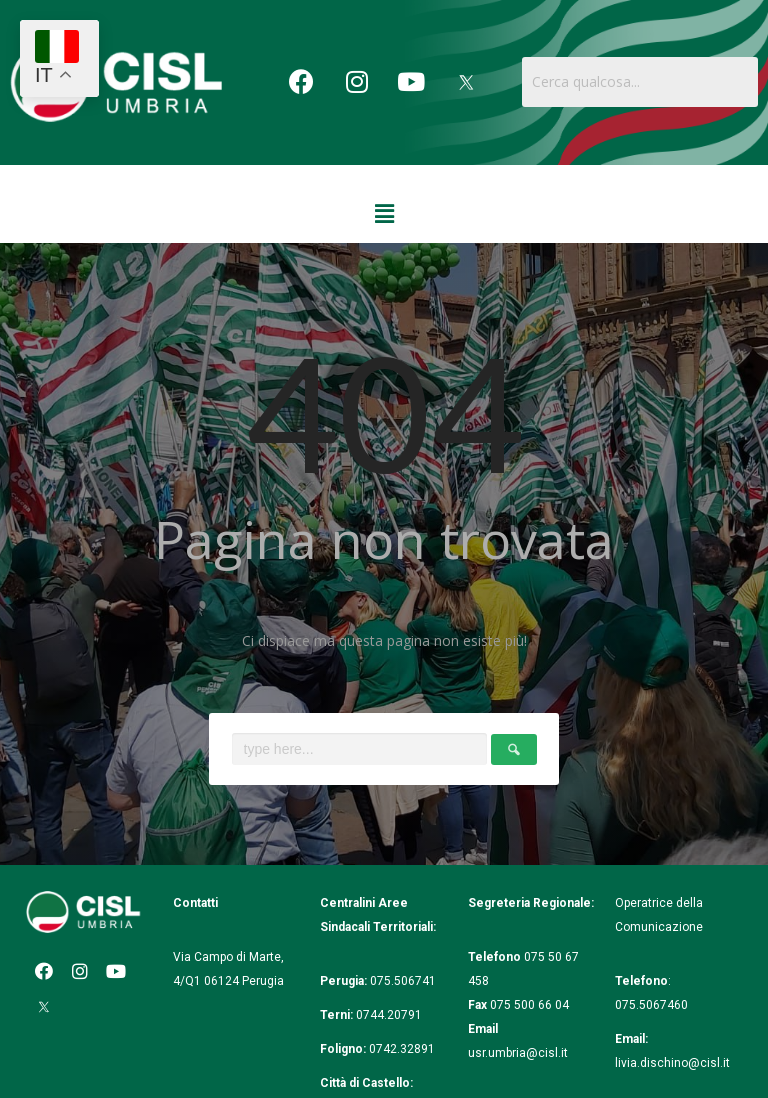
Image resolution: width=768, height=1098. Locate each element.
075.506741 (404, 981)
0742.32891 (402, 1049)
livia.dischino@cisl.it (672, 1063)
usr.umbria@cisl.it (518, 1053)
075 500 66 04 (529, 1005)
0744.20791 (389, 1015)
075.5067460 (653, 1005)
